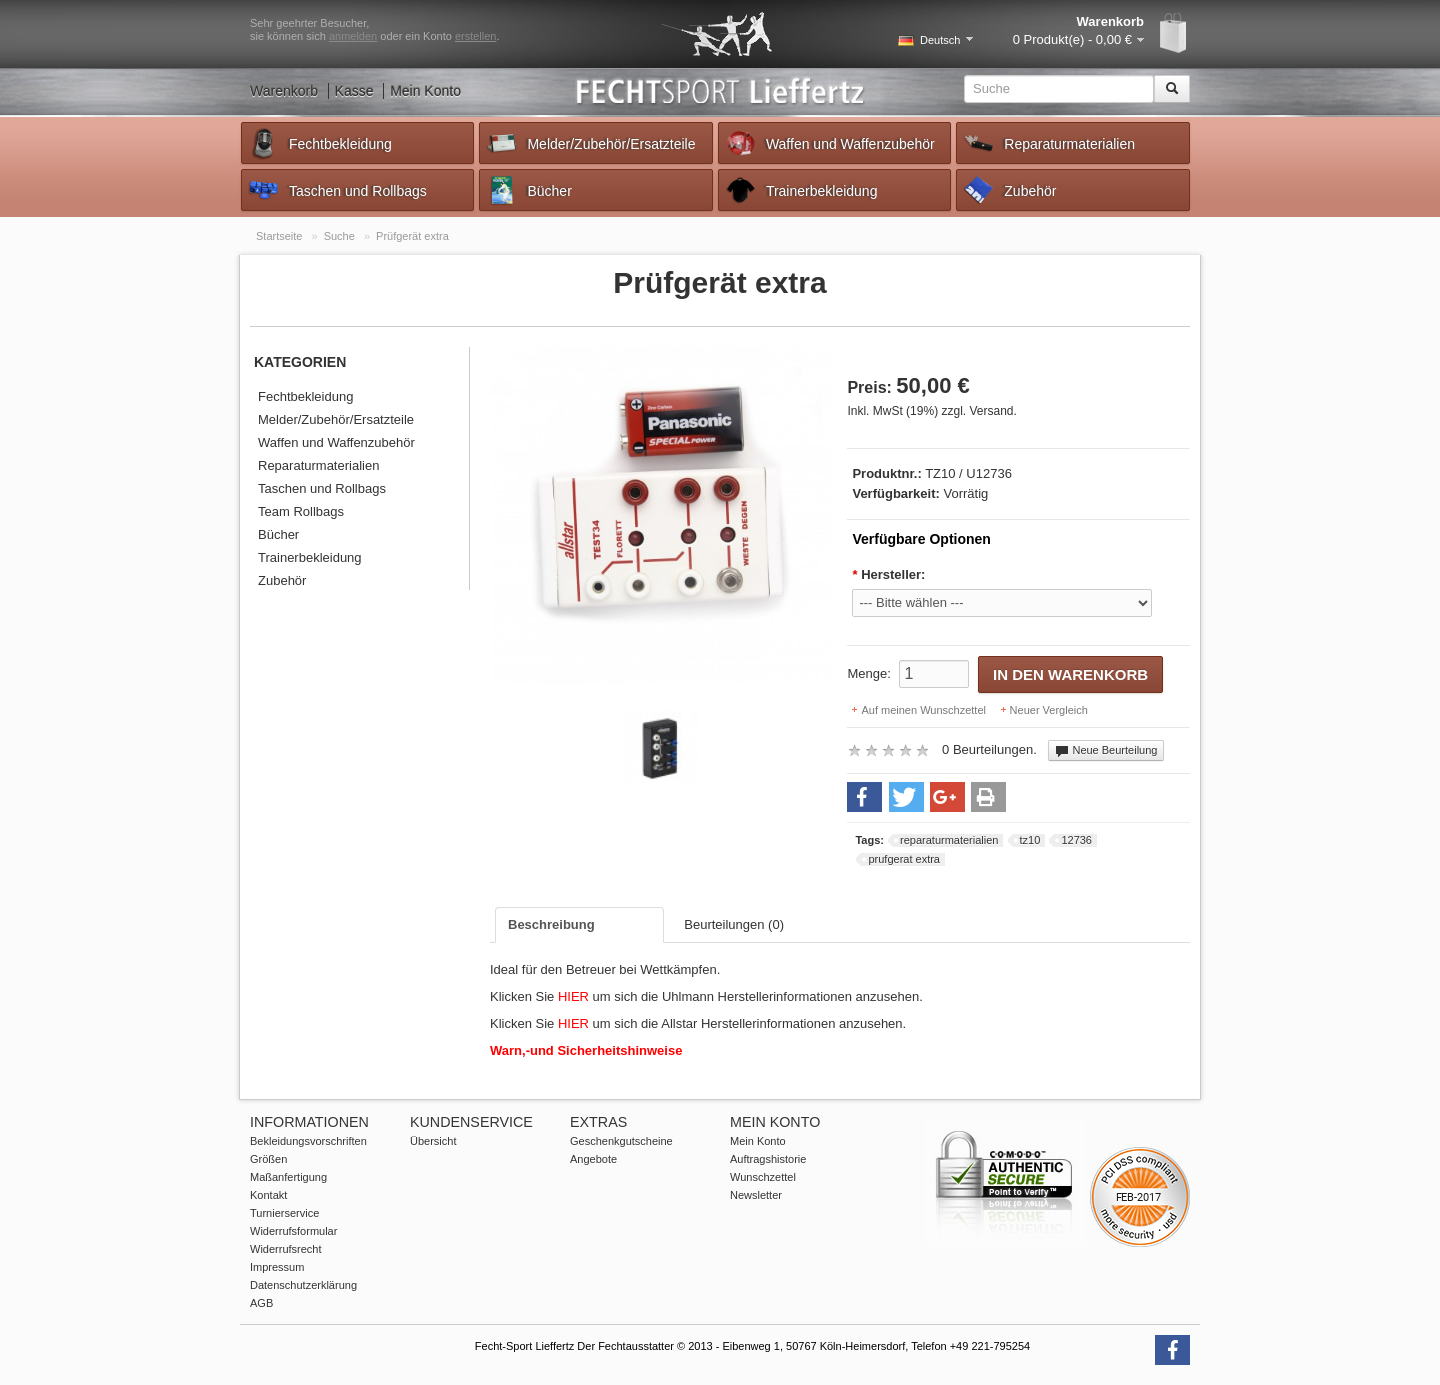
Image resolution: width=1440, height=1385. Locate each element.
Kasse (354, 91)
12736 (1076, 840)
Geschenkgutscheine (621, 1141)
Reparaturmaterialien (1048, 143)
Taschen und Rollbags (337, 190)
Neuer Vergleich (1049, 710)
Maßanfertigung (288, 1177)
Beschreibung (551, 924)
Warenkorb (284, 91)
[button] (864, 797)
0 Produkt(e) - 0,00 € (1072, 39)
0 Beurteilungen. (989, 749)
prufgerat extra (904, 859)
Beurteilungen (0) (734, 924)
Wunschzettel (763, 1177)
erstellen (476, 36)
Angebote (593, 1159)
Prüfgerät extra (412, 236)
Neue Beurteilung (1106, 751)
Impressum (277, 1267)
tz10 (1030, 840)
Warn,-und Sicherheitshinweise (586, 1050)
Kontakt (268, 1195)
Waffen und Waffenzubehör (829, 143)
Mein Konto (425, 91)
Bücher (528, 190)
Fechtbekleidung (319, 143)
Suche (339, 236)
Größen (268, 1159)
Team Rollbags (301, 511)
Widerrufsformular (293, 1231)
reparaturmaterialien (949, 840)
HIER (575, 996)
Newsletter (756, 1195)
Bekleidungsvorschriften (308, 1141)
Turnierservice (284, 1213)
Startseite (279, 236)
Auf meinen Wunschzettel (923, 710)
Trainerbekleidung (801, 190)
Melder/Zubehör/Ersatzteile (590, 143)
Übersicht (433, 1141)
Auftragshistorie (768, 1159)
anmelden (353, 36)
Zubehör (1009, 190)
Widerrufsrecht (286, 1249)
